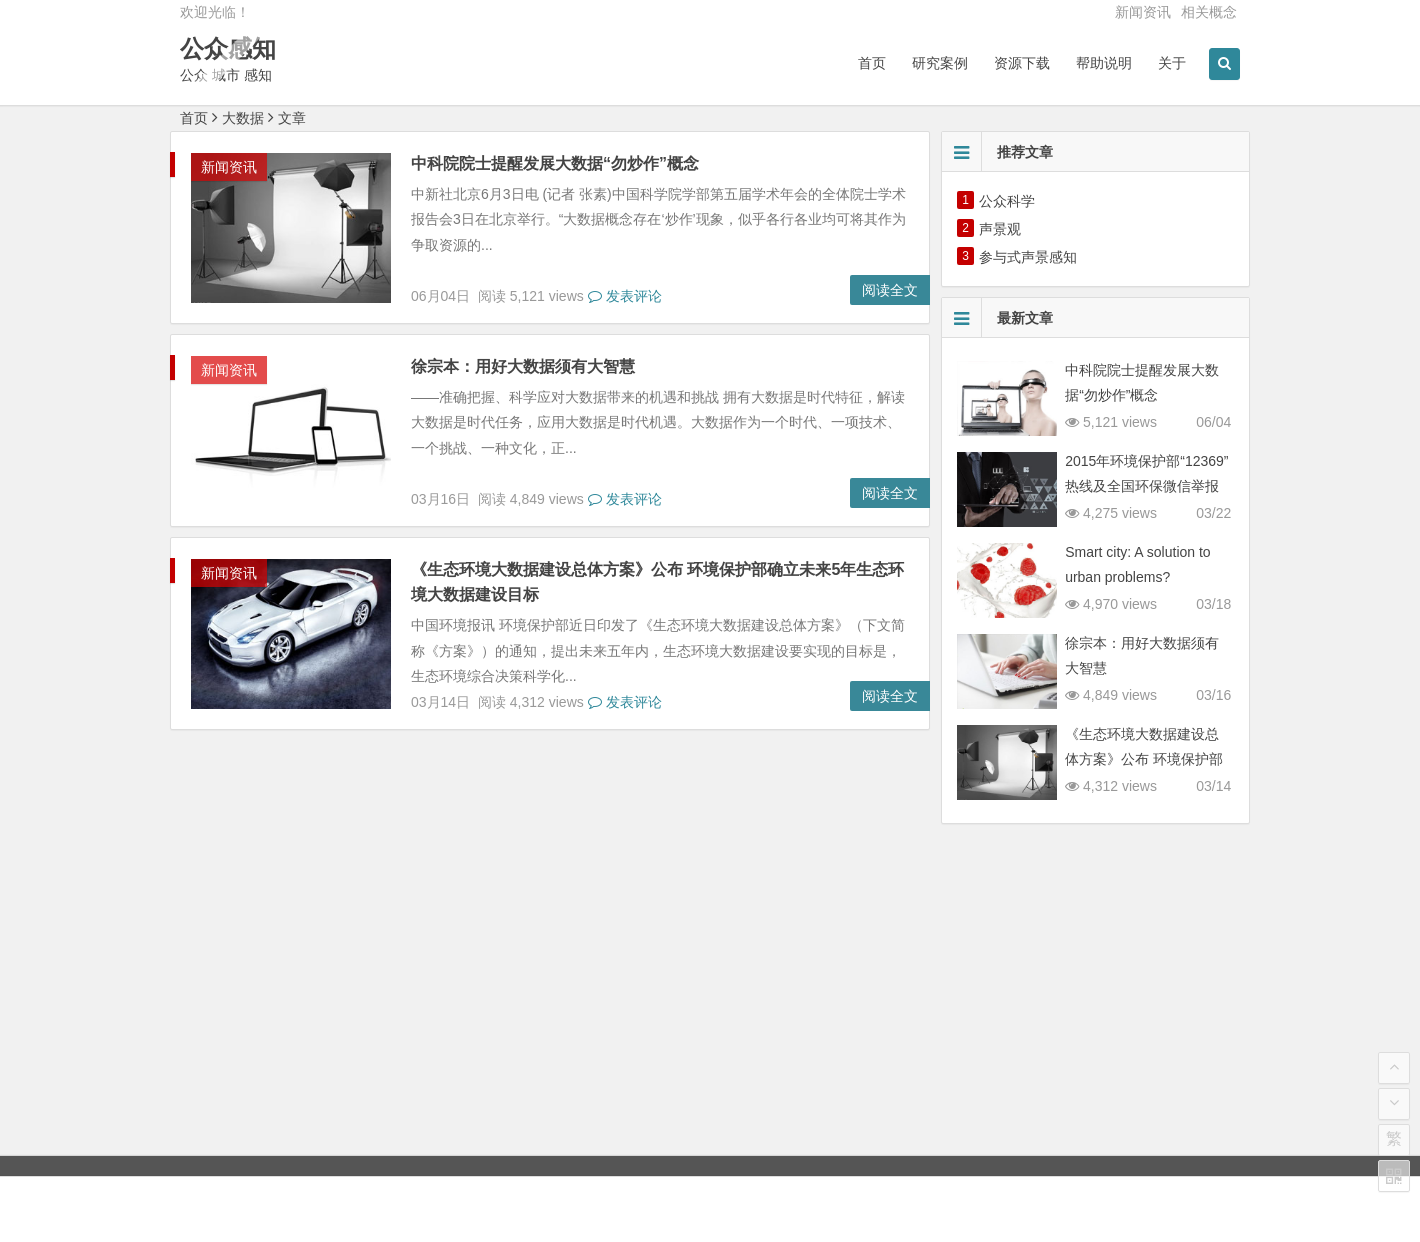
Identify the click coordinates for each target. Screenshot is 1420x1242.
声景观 (1000, 229)
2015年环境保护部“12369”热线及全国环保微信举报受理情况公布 (1146, 486)
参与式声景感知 (1028, 257)
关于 (1172, 63)
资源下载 (1022, 63)
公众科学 (1007, 201)
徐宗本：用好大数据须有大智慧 (523, 366)
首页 (872, 63)
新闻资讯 (1143, 12)
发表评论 (625, 296)
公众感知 (228, 48)
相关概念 (1209, 12)
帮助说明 (1104, 63)
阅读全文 (890, 290)
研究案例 (940, 63)
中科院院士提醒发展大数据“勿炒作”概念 (555, 163)
